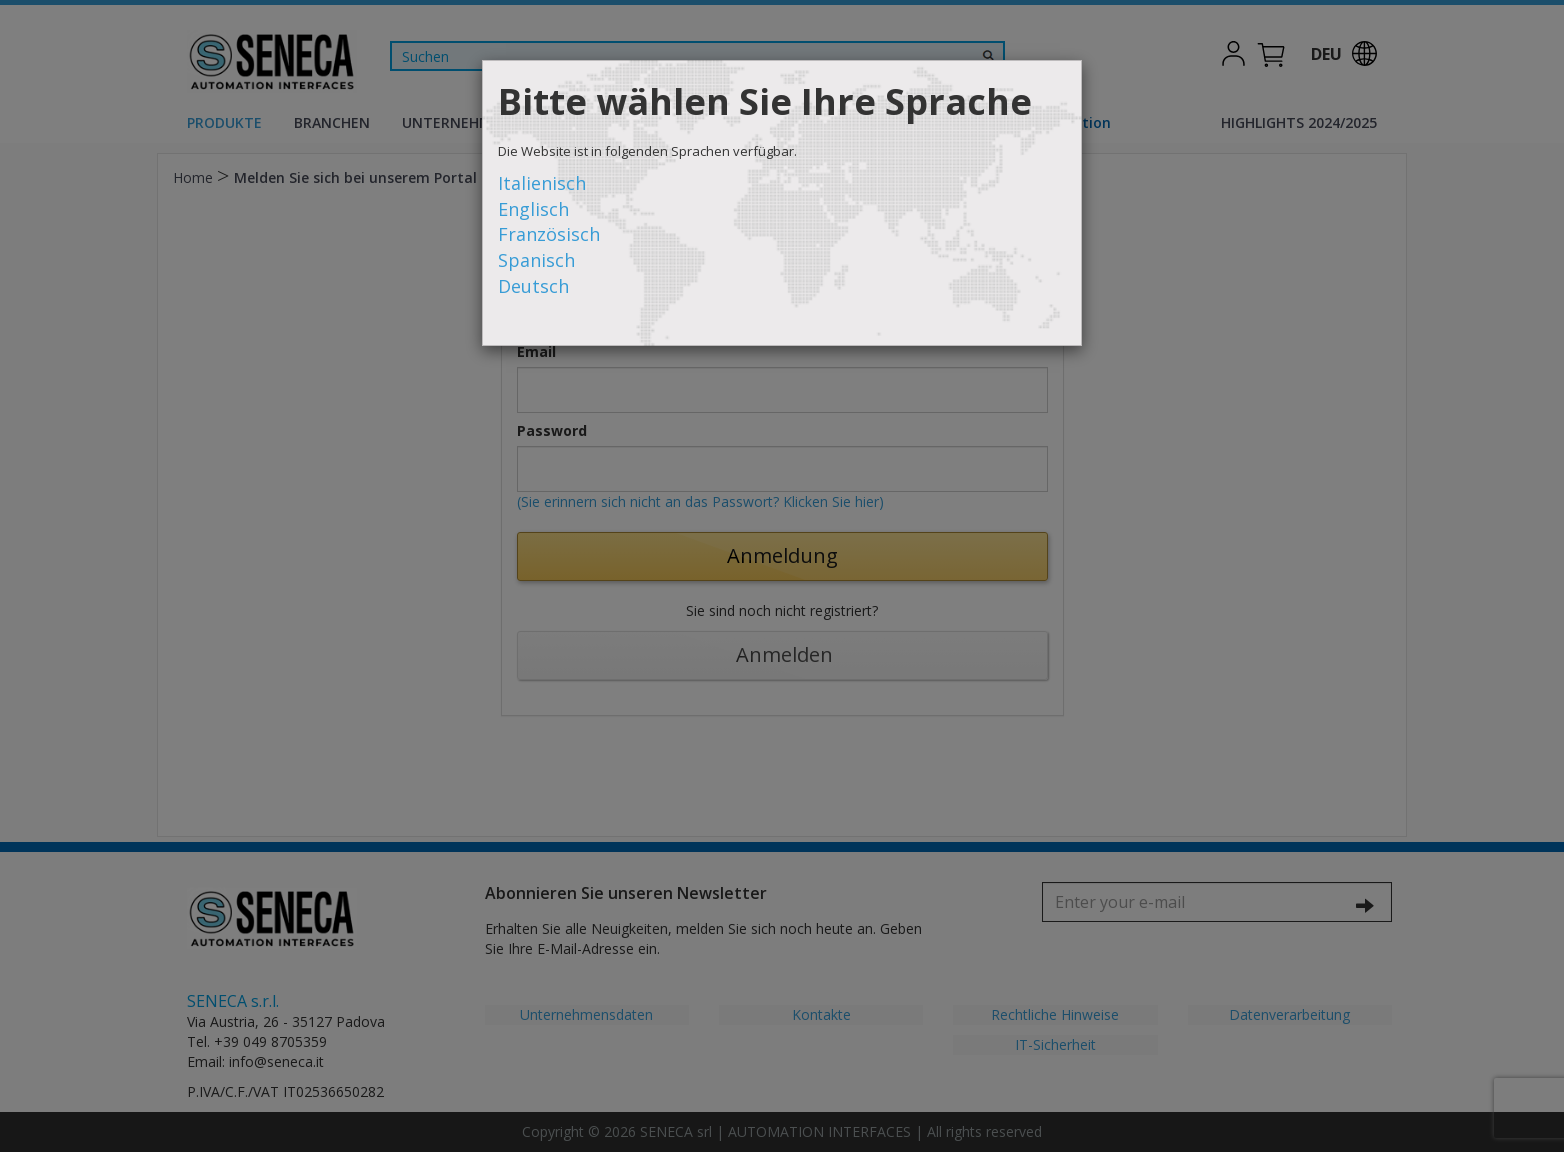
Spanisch (536, 260)
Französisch (549, 234)
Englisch (533, 209)
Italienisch (542, 183)
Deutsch (533, 286)
